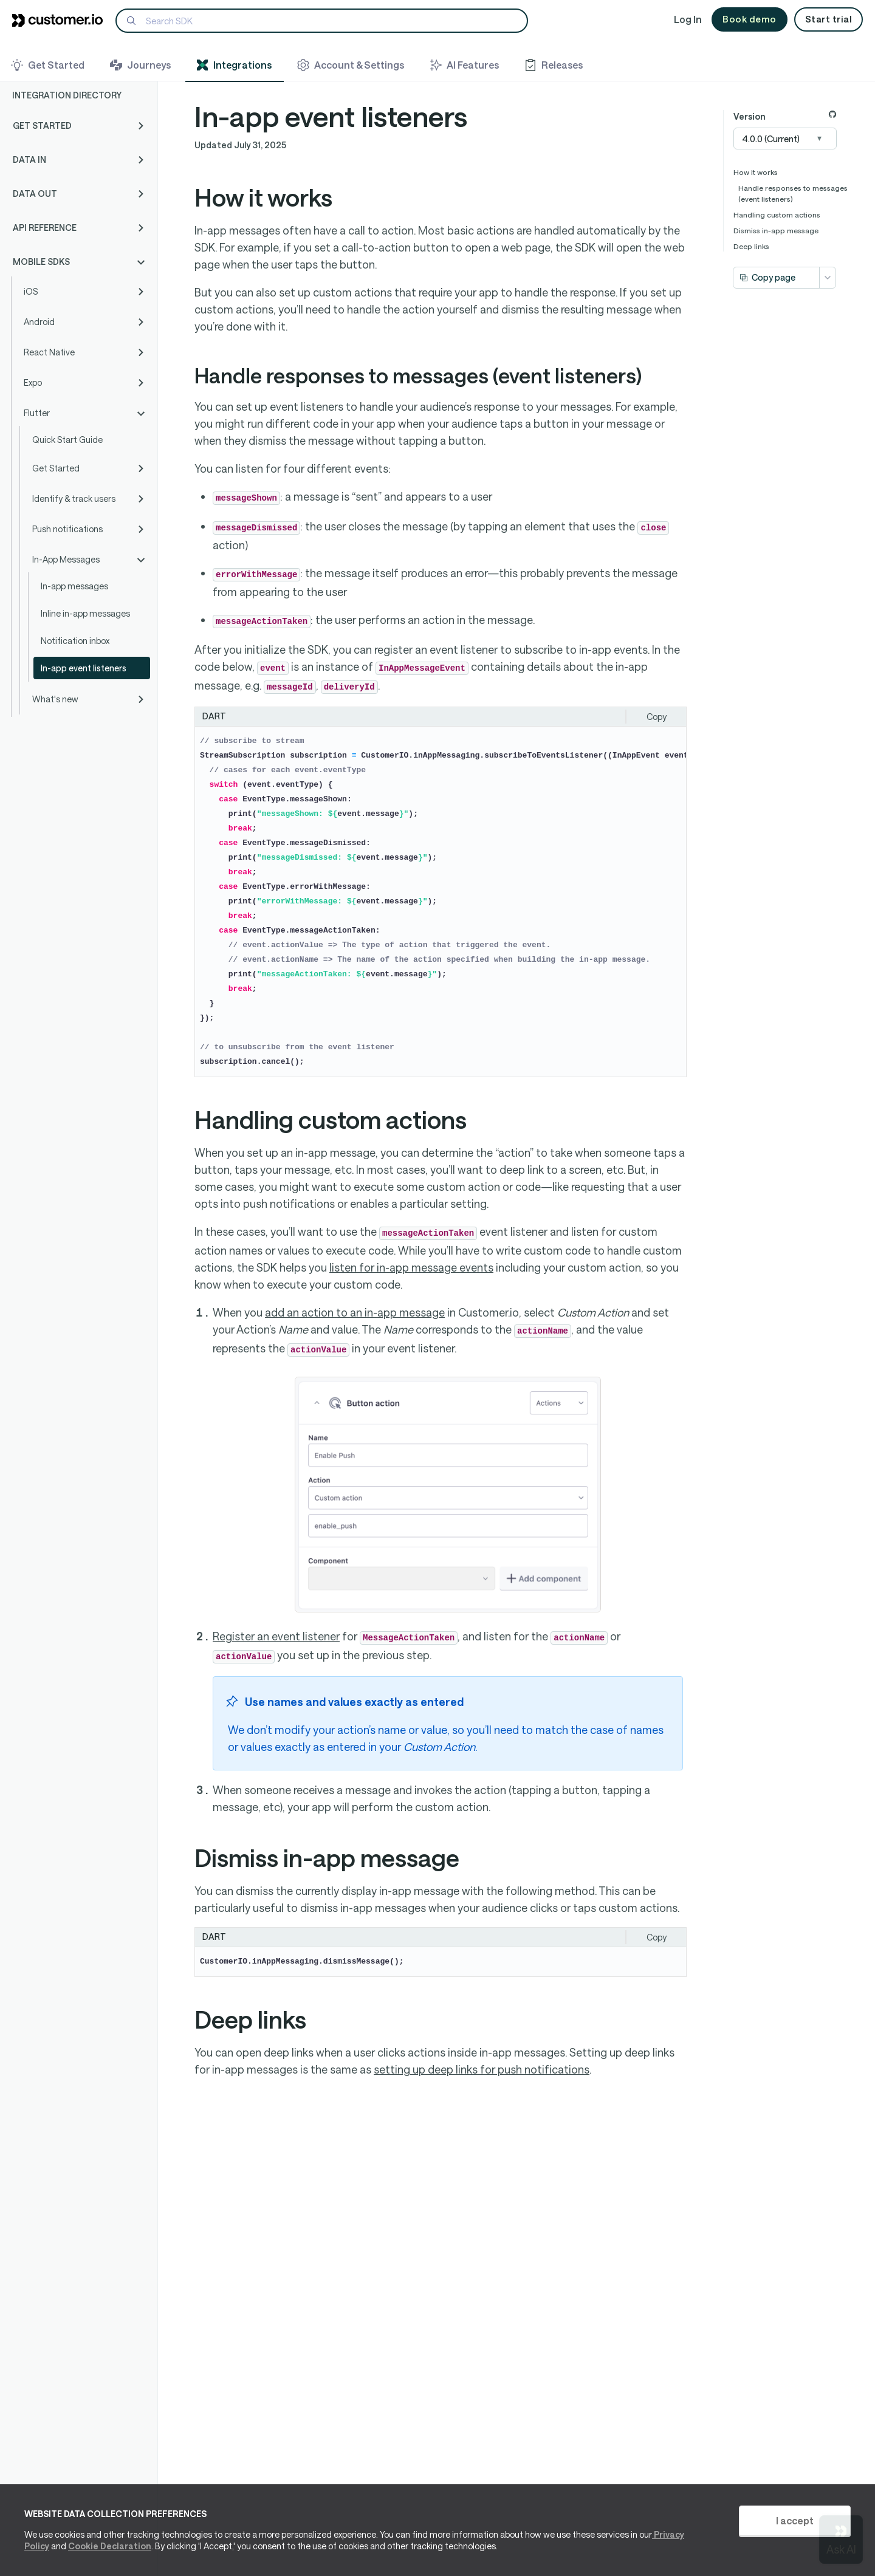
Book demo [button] (749, 18)
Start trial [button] (829, 18)
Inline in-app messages (85, 613)
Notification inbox (75, 640)
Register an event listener (276, 1636)
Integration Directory (67, 95)
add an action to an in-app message (355, 1312)
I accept (795, 2520)
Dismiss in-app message (775, 230)
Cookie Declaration (109, 2546)
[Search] (321, 21)
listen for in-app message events (411, 1267)
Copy (657, 716)
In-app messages (74, 586)
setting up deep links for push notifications (481, 2069)
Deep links (751, 246)
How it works (755, 172)
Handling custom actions (776, 214)
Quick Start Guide (67, 439)
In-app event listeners (83, 668)
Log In (688, 19)
